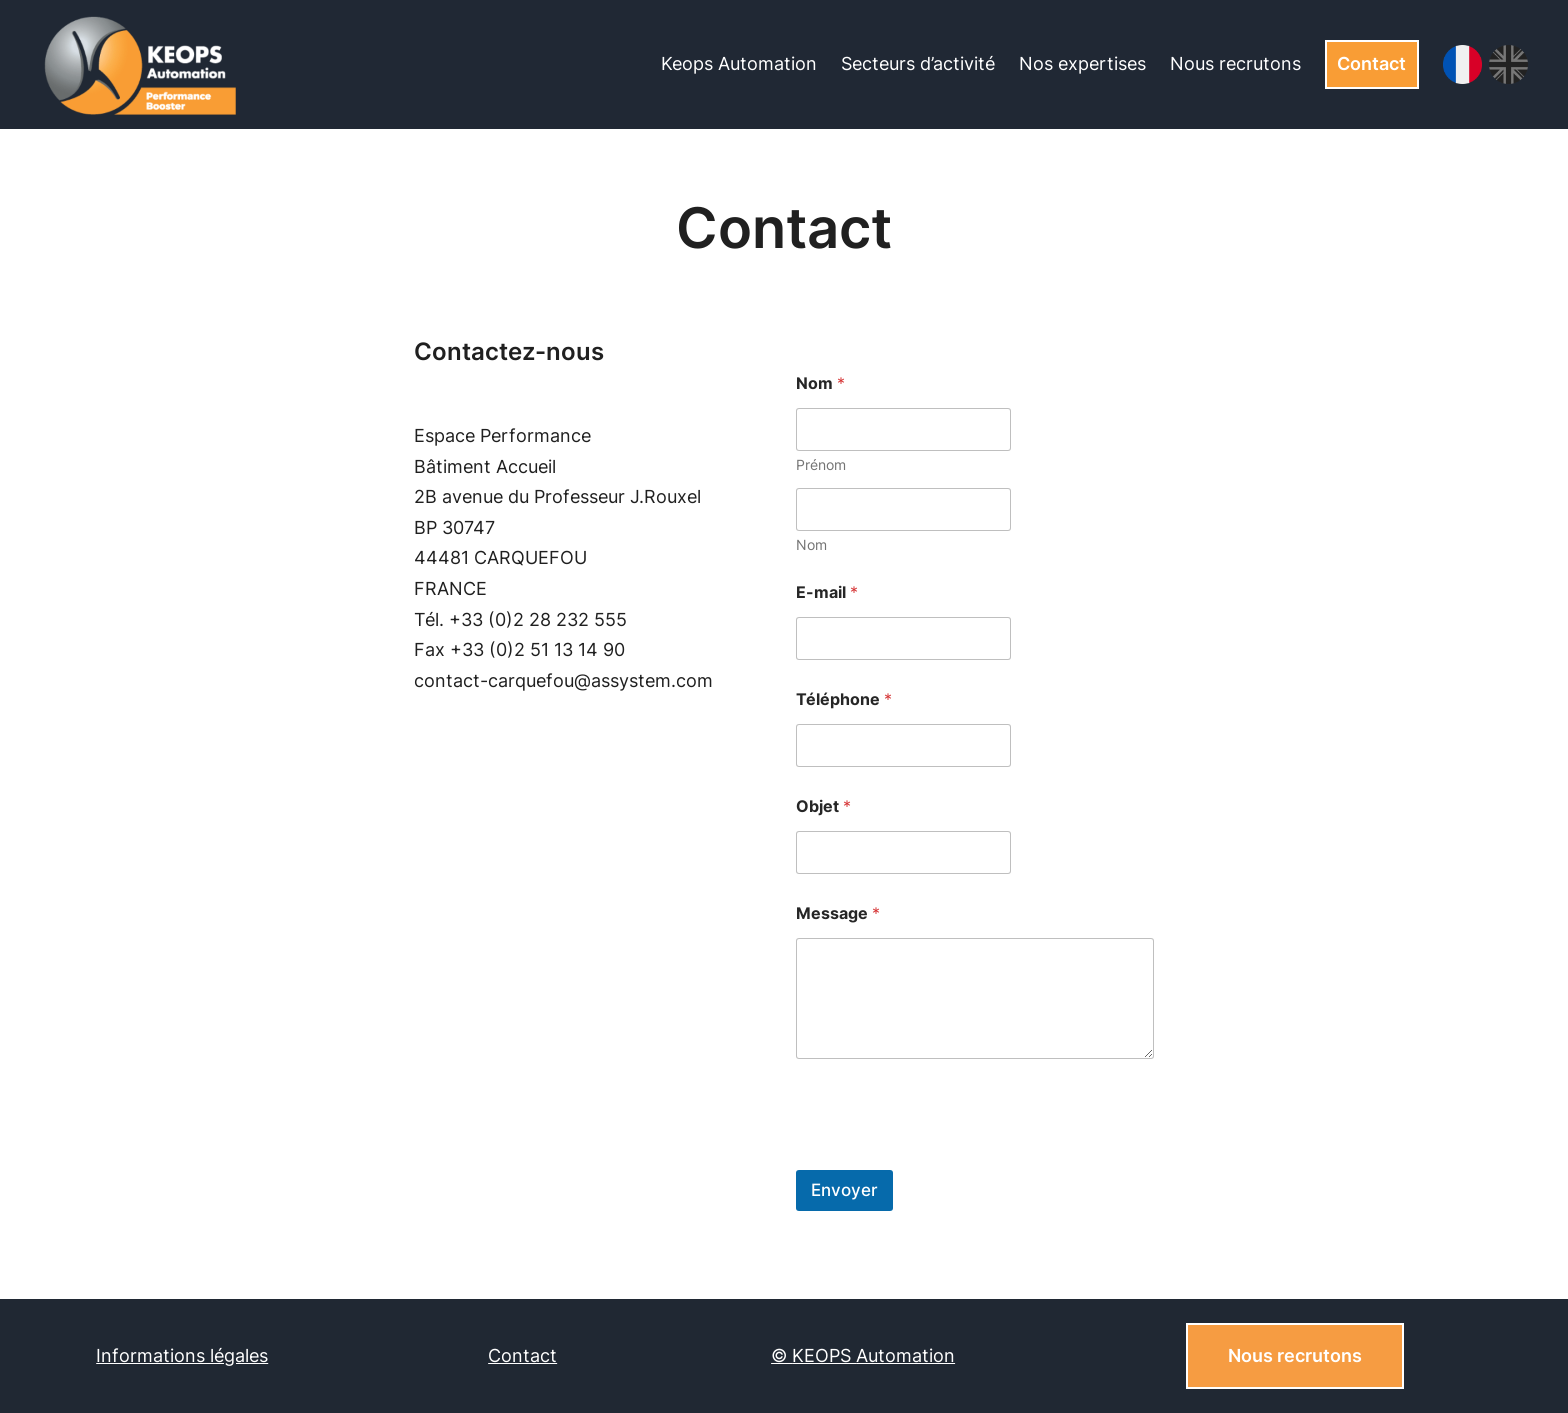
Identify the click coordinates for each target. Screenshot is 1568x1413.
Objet (823, 806)
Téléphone (844, 699)
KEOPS (824, 1355)
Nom (811, 544)
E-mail (827, 592)
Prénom (821, 464)
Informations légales (182, 1355)
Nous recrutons (1295, 1355)
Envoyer (844, 1190)
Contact (1371, 63)
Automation (905, 1355)
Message (838, 913)
